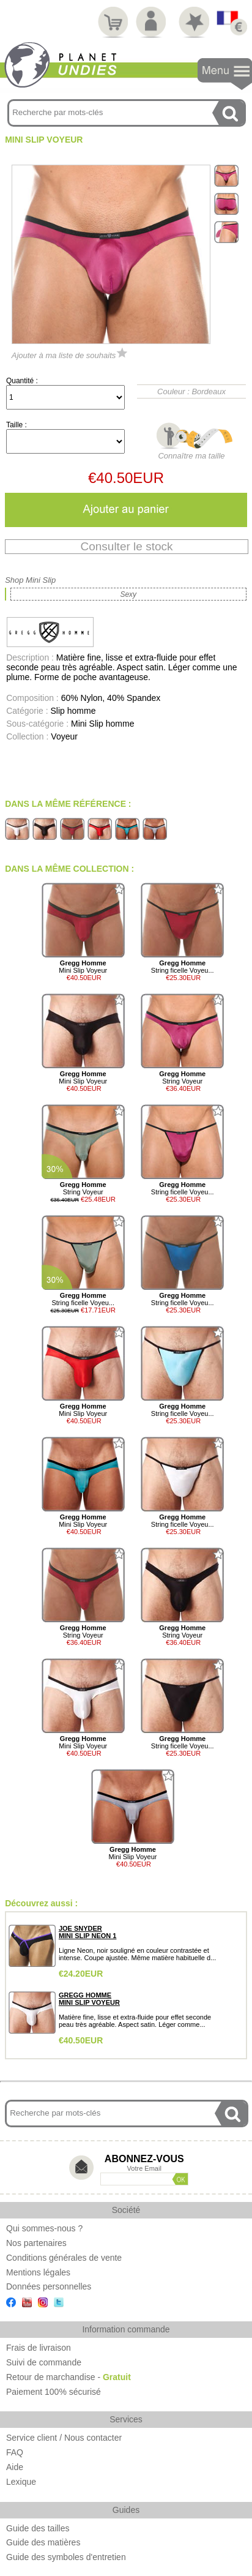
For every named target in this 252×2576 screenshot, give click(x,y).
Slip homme (73, 711)
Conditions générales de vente (64, 2258)
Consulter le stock (126, 546)
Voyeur (64, 736)
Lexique (21, 2482)
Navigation (225, 74)
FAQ (14, 2452)
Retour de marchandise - (68, 2377)
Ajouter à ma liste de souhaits (70, 355)
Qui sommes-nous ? (44, 2228)
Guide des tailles (38, 2528)
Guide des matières (43, 2542)
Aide (14, 2467)
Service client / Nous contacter (64, 2438)
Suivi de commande (43, 2362)
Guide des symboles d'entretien (66, 2557)
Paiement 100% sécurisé (53, 2392)
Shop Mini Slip (30, 580)
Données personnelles (48, 2286)
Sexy (128, 594)
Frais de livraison (38, 2348)
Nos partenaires (36, 2243)
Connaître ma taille (191, 451)
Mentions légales (38, 2272)
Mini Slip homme (102, 723)
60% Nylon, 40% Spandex (111, 698)
